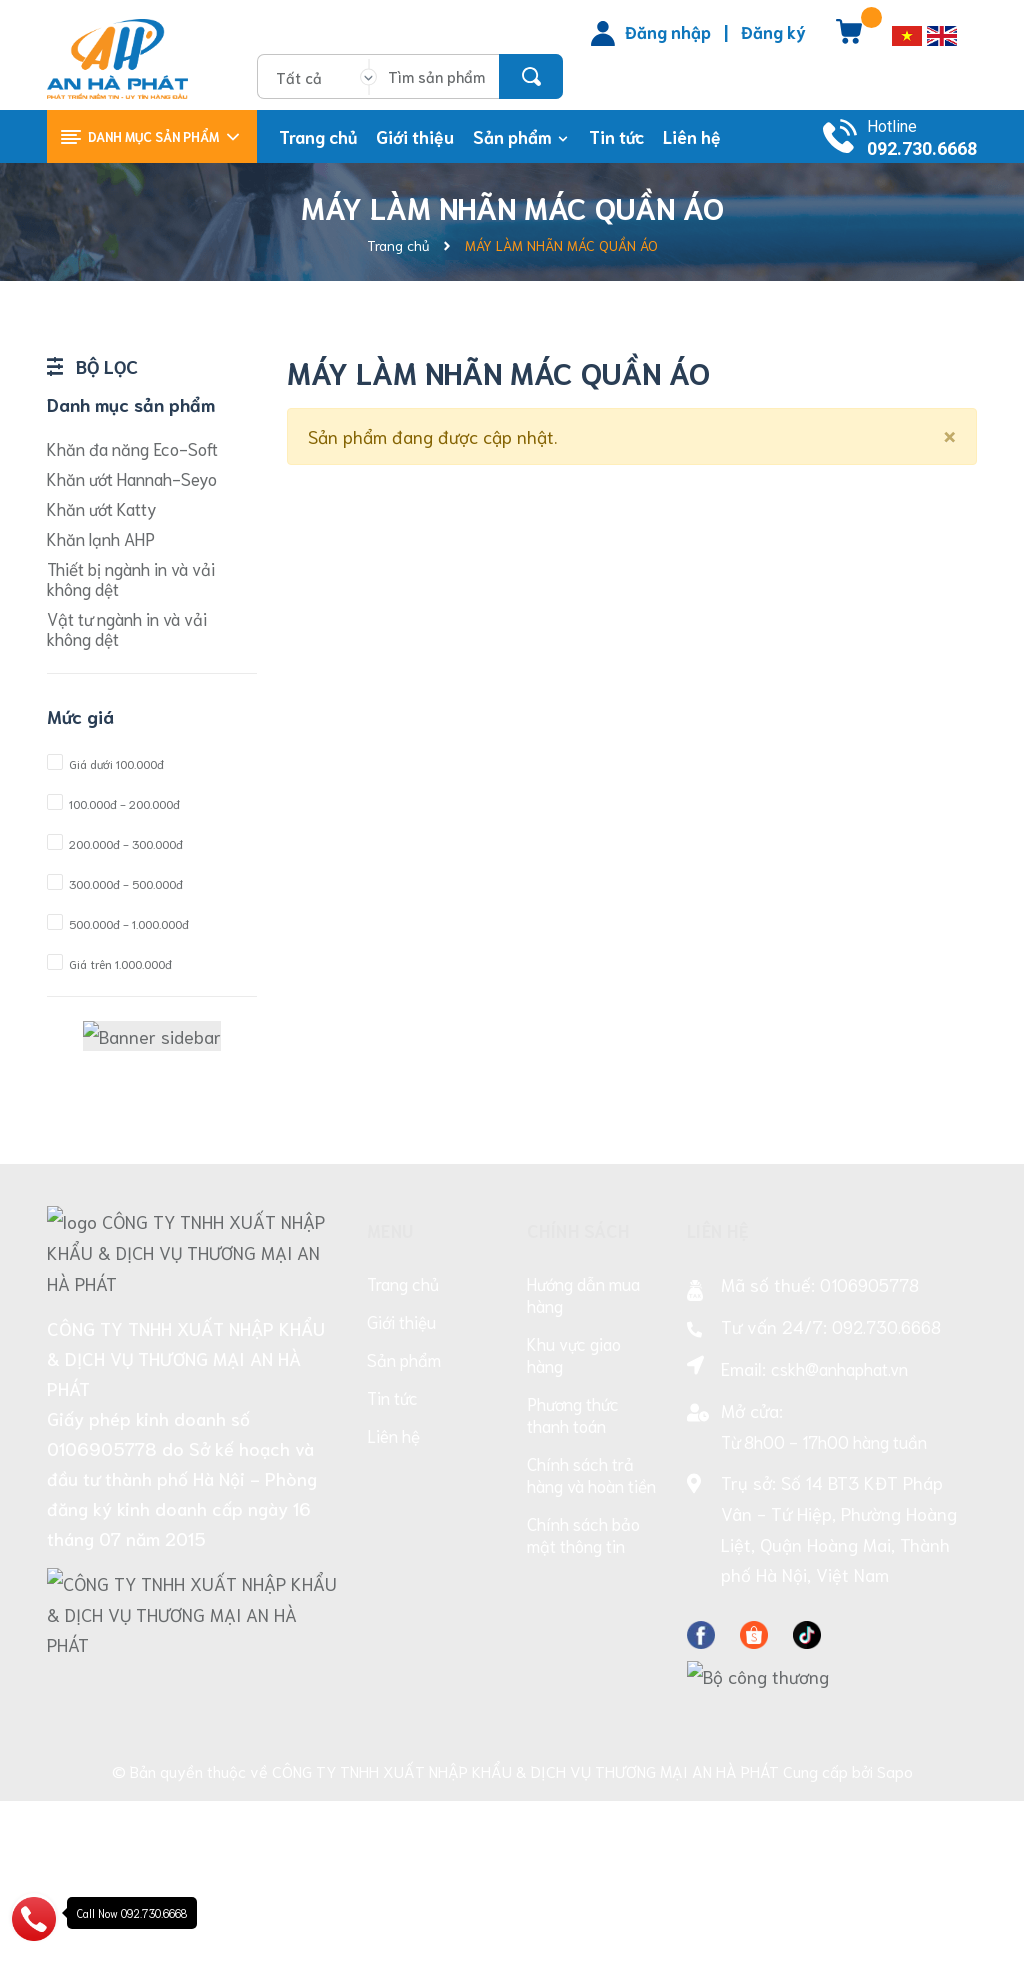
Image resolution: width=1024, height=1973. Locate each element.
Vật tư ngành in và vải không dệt (127, 628)
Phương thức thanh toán (573, 1590)
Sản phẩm (404, 1535)
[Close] (949, 433)
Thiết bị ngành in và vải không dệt (131, 578)
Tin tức (392, 1573)
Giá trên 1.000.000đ (109, 963)
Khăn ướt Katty (102, 508)
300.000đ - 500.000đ (115, 883)
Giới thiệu (401, 1497)
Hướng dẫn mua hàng (583, 1470)
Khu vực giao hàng (574, 1530)
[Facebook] (701, 1807)
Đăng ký (773, 31)
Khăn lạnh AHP (101, 538)
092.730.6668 (922, 148)
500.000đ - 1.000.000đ (118, 923)
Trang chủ (403, 1459)
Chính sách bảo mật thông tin (583, 1710)
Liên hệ (393, 1611)
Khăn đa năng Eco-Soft (132, 448)
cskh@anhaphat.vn (839, 1544)
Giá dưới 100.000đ (105, 763)
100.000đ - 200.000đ (113, 803)
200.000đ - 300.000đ (115, 843)
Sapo (895, 1943)
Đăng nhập (668, 31)
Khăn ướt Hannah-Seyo (132, 478)
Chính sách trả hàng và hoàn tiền (591, 1650)
